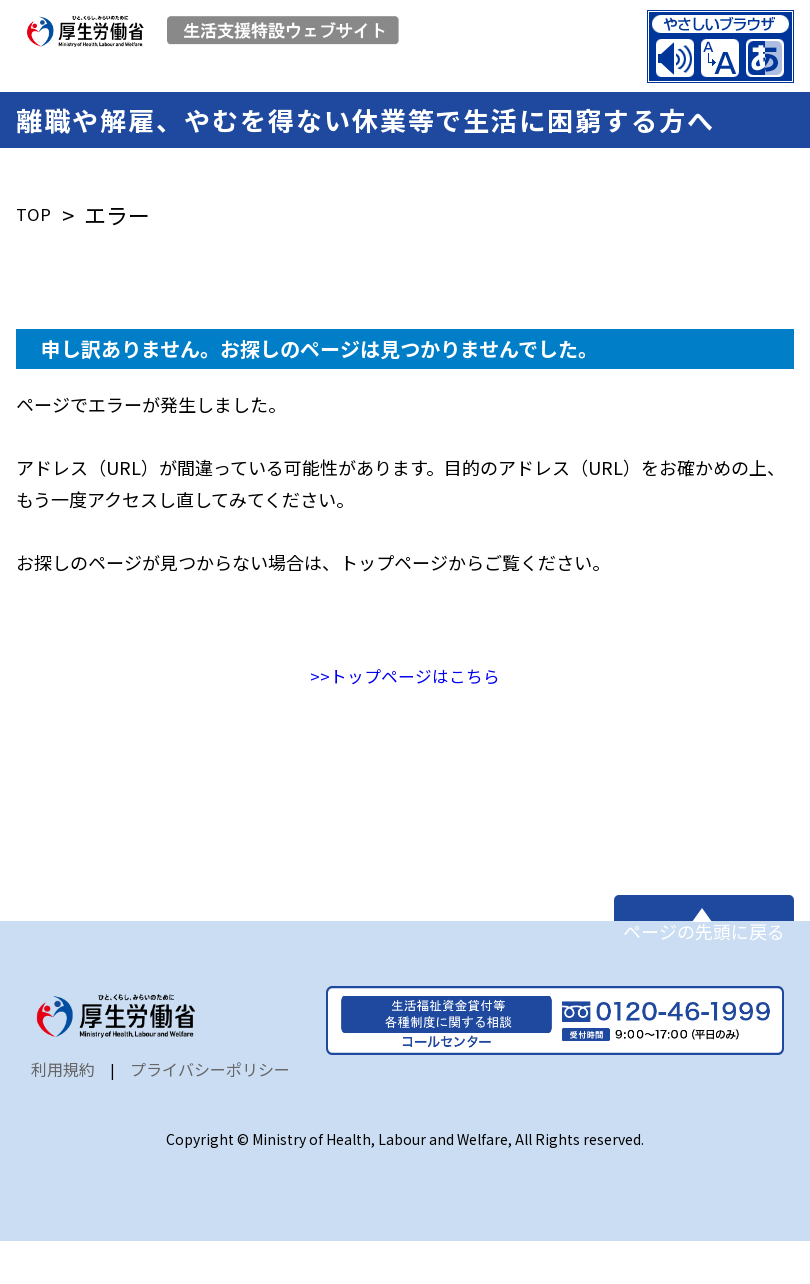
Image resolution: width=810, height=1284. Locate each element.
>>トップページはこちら (405, 688)
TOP (37, 228)
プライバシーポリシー (210, 1112)
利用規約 (63, 1112)
